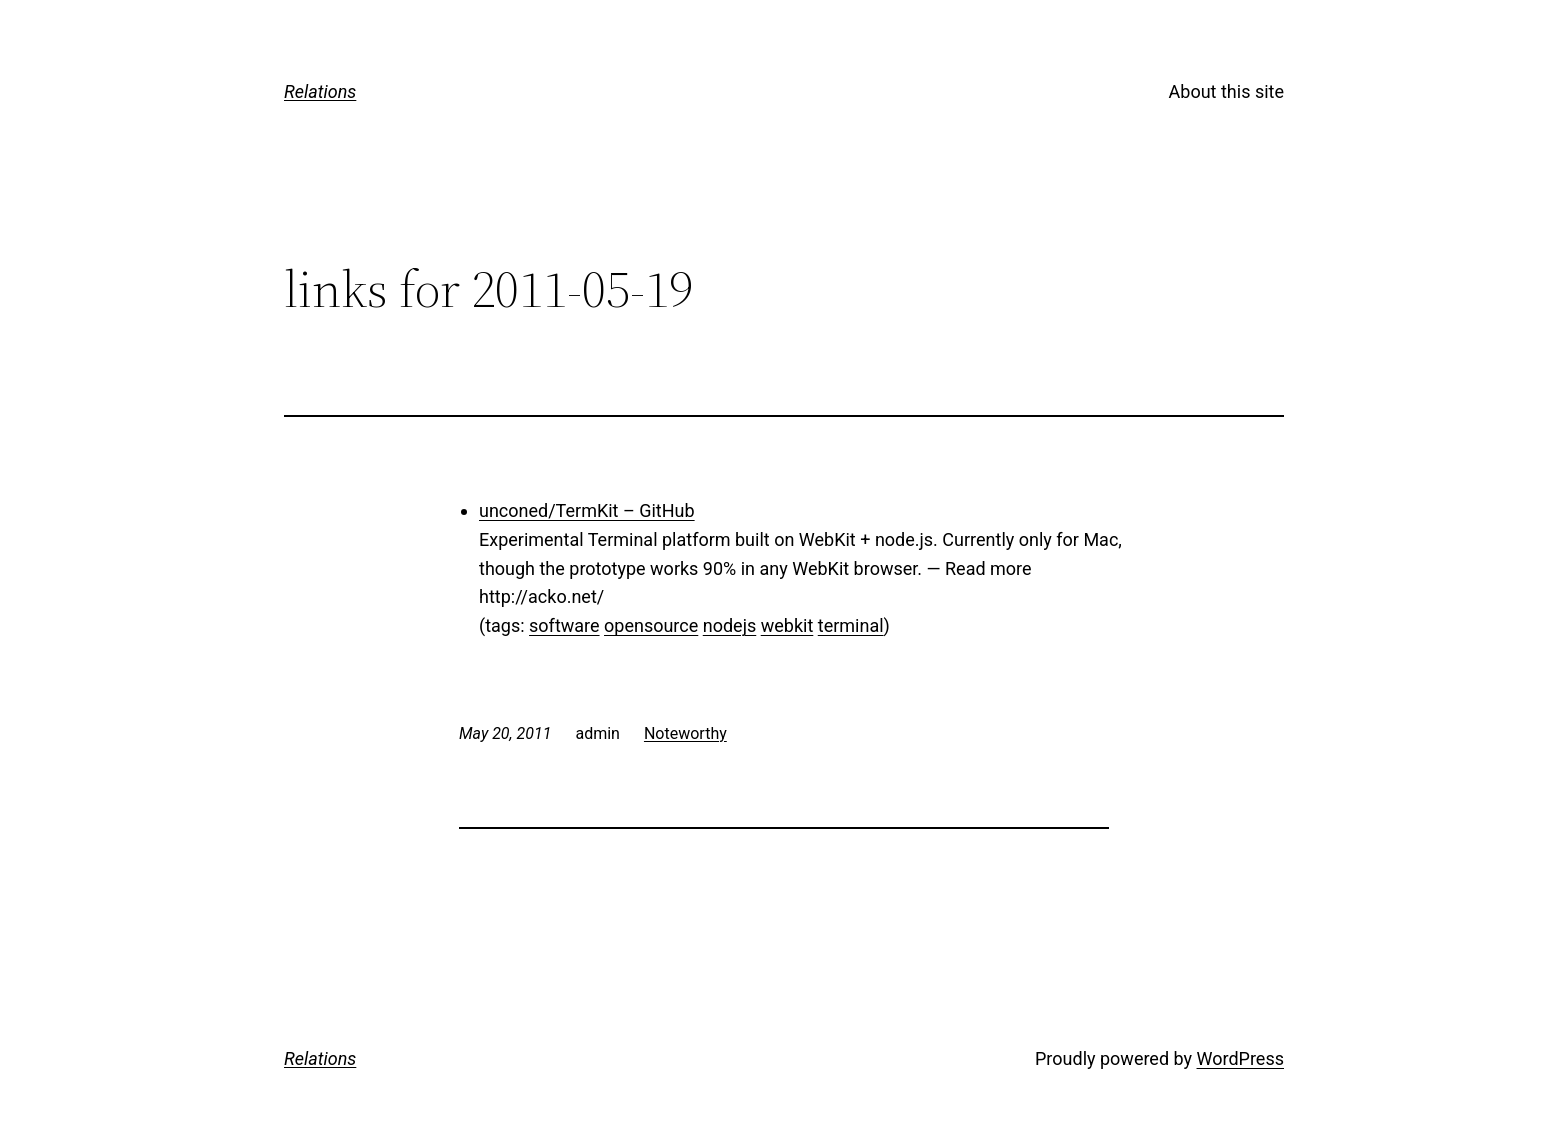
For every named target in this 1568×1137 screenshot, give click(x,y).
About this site (1226, 91)
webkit (787, 625)
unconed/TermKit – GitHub (587, 510)
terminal (851, 625)
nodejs (730, 625)
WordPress (1240, 1058)
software (564, 625)
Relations (320, 91)
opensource (651, 625)
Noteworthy (685, 733)
